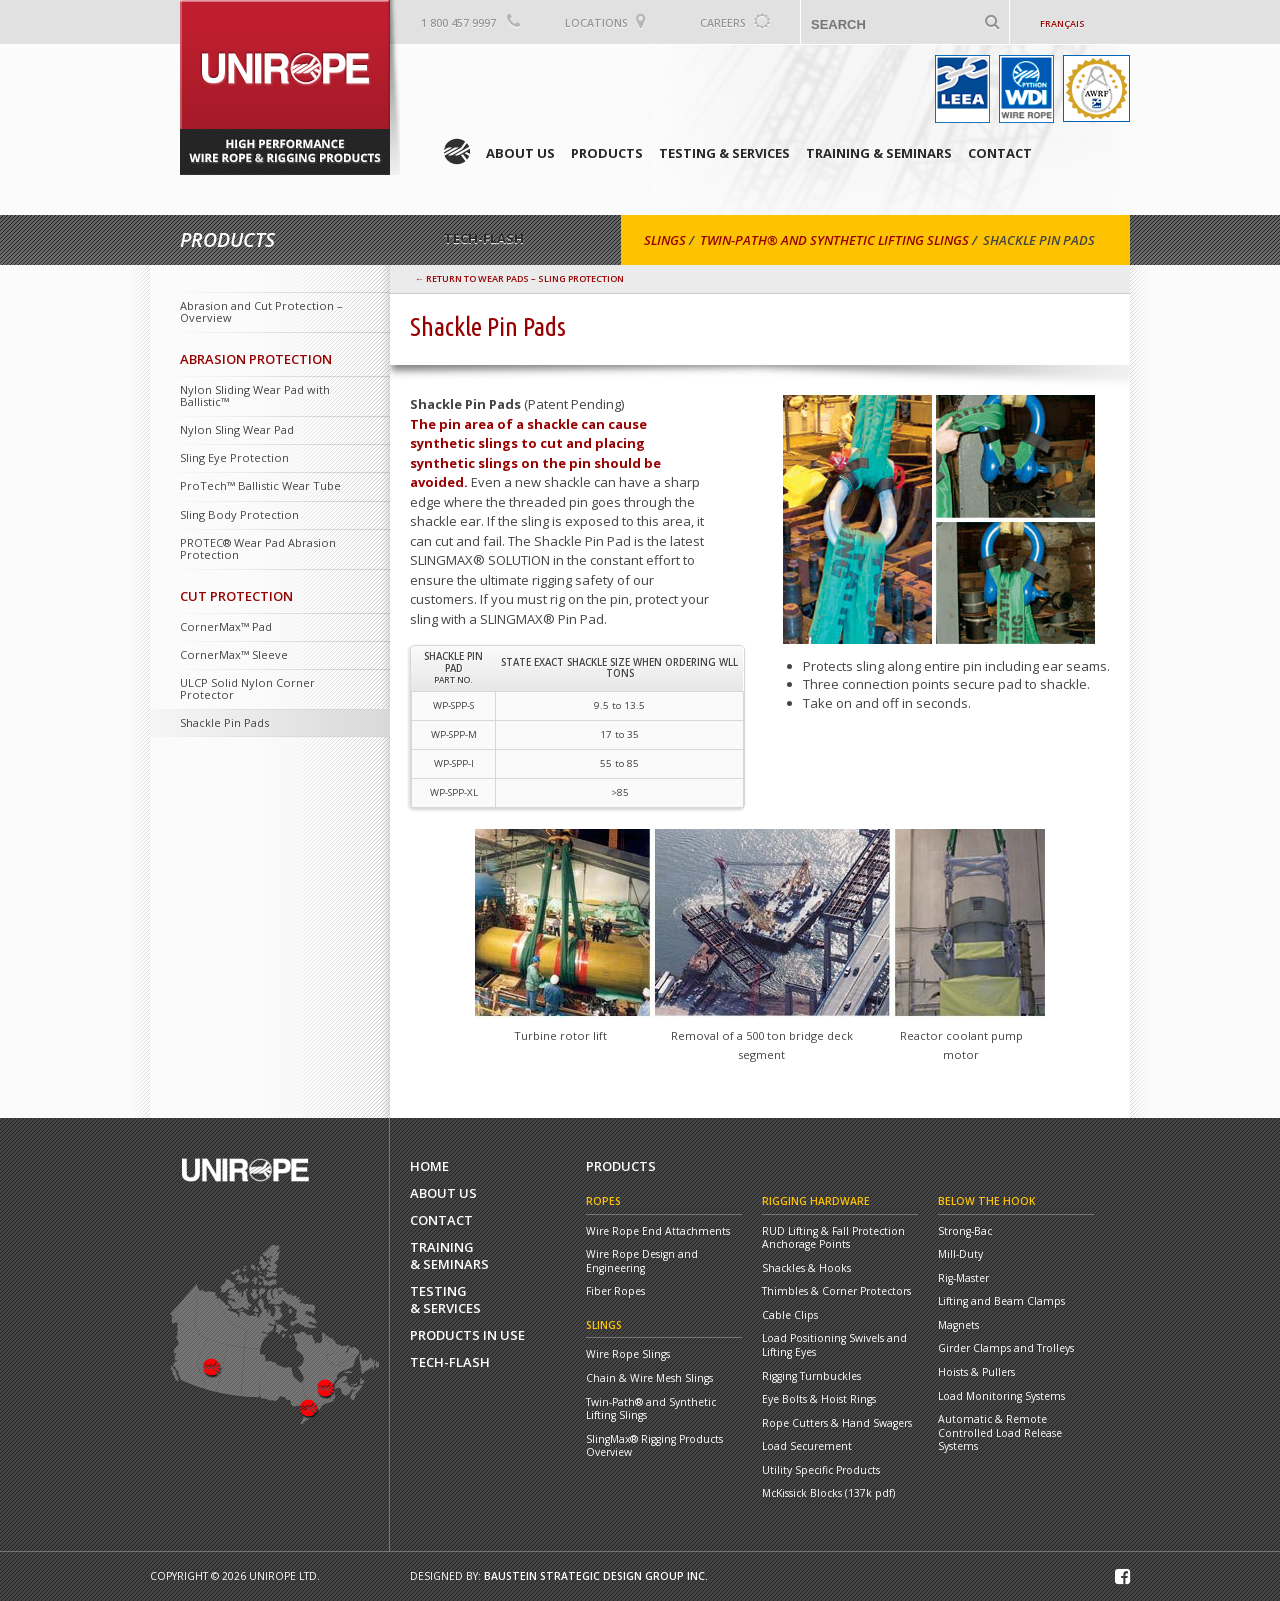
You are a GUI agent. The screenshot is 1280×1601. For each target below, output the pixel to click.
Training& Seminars (449, 1256)
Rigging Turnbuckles (811, 1376)
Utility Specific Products (821, 1470)
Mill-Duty (960, 1254)
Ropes (603, 1201)
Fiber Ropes (615, 1291)
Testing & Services (724, 153)
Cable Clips (790, 1315)
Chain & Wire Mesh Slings (649, 1378)
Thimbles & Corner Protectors (836, 1291)
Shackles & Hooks (806, 1268)
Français (1062, 23)
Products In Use (467, 1335)
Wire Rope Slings (628, 1354)
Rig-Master (963, 1278)
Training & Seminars (879, 153)
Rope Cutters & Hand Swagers (837, 1423)
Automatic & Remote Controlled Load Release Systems (1000, 1433)
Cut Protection (236, 596)
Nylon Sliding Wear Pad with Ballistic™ (255, 395)
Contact (1000, 153)
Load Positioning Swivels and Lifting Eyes (834, 1345)
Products (607, 153)
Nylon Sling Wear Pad (237, 429)
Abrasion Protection (256, 359)
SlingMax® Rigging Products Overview (654, 1446)
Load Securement (807, 1446)
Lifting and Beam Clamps (1001, 1301)
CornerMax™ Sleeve (234, 654)
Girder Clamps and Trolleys (1006, 1348)
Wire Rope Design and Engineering (642, 1261)
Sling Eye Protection (234, 457)
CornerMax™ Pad (226, 626)
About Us (520, 153)
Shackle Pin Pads (224, 722)
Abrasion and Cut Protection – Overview (261, 311)
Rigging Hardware (816, 1201)
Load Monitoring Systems (1001, 1396)
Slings (665, 240)
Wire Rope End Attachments (658, 1231)
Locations (596, 23)
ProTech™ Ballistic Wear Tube (260, 485)
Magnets (958, 1325)
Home (457, 151)
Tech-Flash (450, 1362)
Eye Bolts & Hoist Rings (819, 1399)
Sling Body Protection (239, 514)
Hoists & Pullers (976, 1372)
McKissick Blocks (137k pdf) (828, 1493)
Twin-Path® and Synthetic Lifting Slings (651, 1409)
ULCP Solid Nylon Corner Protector (247, 688)
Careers (723, 23)
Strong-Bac (965, 1231)
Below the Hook (986, 1201)
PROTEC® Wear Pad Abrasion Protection (258, 548)
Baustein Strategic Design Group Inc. (596, 1576)
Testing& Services (445, 1300)
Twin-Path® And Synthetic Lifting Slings (834, 240)
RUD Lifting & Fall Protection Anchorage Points (833, 1238)
